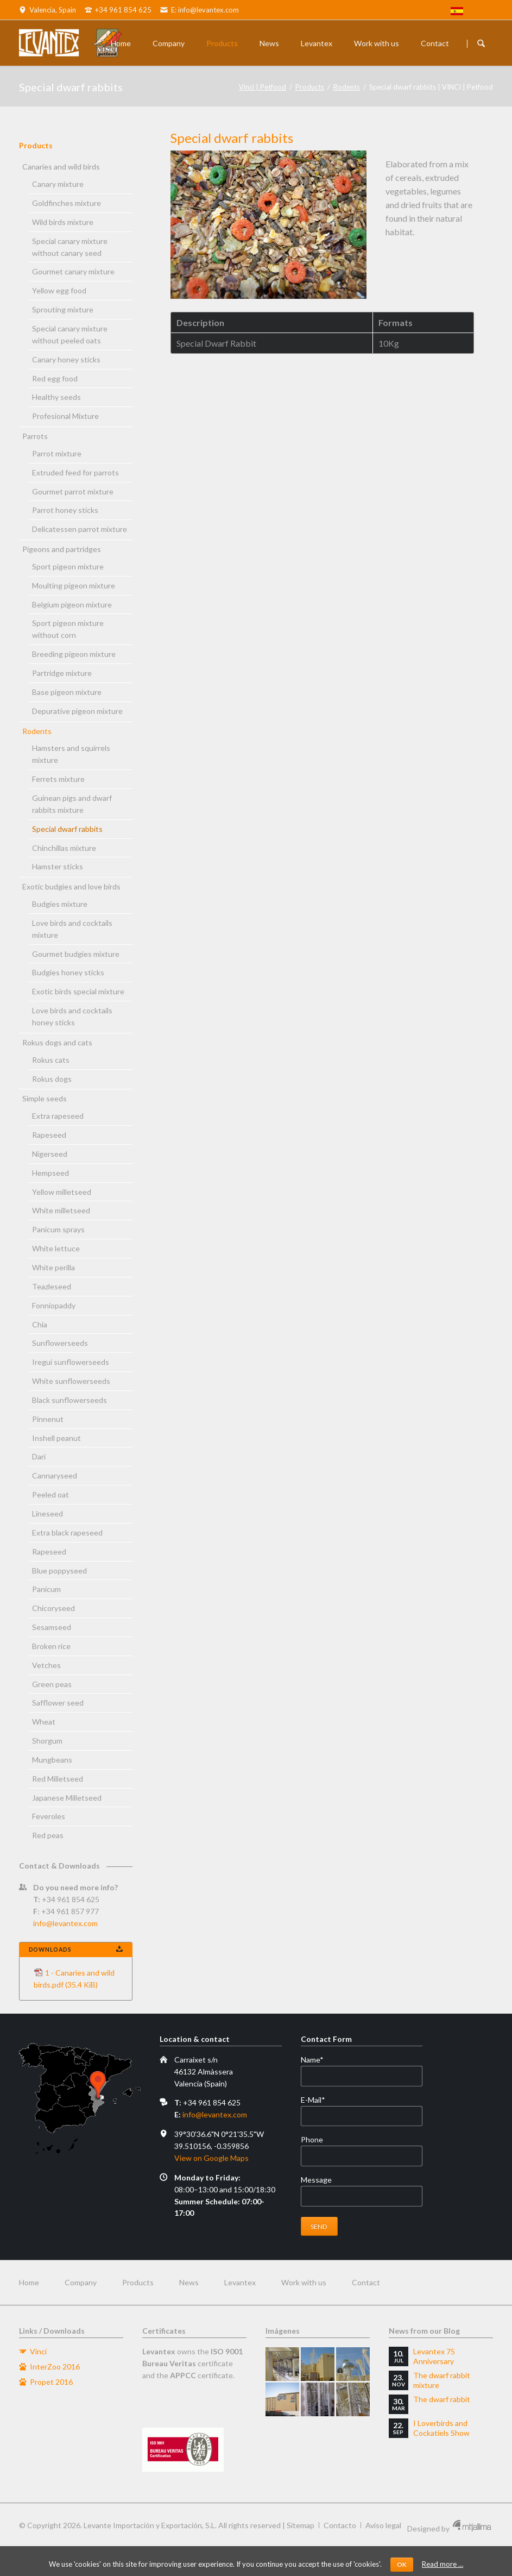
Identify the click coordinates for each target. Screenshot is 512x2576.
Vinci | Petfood (262, 87)
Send (319, 2226)
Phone (312, 2139)
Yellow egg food (59, 290)
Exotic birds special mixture (78, 991)
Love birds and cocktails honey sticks (72, 1016)
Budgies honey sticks (68, 972)
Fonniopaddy (53, 1305)
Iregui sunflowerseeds (70, 1362)
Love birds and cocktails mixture (72, 928)
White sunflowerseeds (71, 1381)
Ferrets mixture (58, 779)
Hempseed (50, 1172)
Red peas (48, 1835)
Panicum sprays (58, 1229)
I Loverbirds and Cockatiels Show (441, 2427)
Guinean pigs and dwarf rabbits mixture (72, 803)
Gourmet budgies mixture (75, 953)
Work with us (376, 43)
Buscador (481, 43)
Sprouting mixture (62, 309)
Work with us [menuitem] (303, 2282)
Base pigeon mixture (67, 692)
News (269, 43)
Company (169, 43)
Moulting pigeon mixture (73, 585)
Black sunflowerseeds (69, 1400)
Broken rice (51, 1646)
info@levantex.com (65, 1923)
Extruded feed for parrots (75, 472)
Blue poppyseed (59, 1570)
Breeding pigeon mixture (74, 654)
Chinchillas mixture (64, 848)
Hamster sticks (57, 866)
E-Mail (319, 2100)
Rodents (346, 87)
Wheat (43, 1721)
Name (319, 2060)
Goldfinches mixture (66, 203)
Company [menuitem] (81, 2282)
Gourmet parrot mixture (72, 491)
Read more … (442, 2564)
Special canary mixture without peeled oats (70, 334)
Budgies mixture (59, 903)
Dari (39, 1456)
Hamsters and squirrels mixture (71, 753)
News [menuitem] (189, 2282)
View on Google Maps (211, 2158)
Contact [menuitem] (366, 2282)
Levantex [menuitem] (240, 2282)
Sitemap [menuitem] (300, 2525)
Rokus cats (50, 1059)
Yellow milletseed (61, 1191)
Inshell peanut (56, 1438)
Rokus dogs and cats (57, 1042)
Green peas (52, 1684)
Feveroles (48, 1816)
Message (316, 2179)
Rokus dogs (52, 1078)
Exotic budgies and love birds (71, 886)
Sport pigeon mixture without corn (68, 629)
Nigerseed (49, 1153)
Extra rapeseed (58, 1115)
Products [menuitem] (138, 2282)
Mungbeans (52, 1759)
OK (402, 2564)
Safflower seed (58, 1702)
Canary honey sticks (66, 359)
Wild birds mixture (62, 222)
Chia (39, 1324)
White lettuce (56, 1248)
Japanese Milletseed (67, 1797)
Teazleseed (51, 1286)
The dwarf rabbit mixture (441, 2380)
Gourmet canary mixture (73, 271)
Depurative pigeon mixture (77, 711)
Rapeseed (49, 1134)
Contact (435, 43)
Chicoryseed (53, 1608)
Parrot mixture (56, 453)
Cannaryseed (54, 1475)
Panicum (46, 1589)
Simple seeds (44, 1098)
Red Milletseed (57, 1778)
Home (121, 43)
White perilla (53, 1267)
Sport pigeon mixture (68, 566)
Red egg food (55, 378)
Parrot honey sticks (65, 510)
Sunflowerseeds (60, 1342)
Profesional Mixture (65, 416)
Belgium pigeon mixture (72, 604)
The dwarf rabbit (441, 2399)
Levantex (316, 43)
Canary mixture (58, 184)
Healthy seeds (56, 397)
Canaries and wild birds (61, 166)
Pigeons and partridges (61, 549)
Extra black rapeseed (67, 1532)
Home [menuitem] (29, 2282)
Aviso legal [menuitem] (383, 2525)
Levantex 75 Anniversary (434, 2356)
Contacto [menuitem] (340, 2525)
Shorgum (47, 1740)
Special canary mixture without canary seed (70, 247)
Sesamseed (51, 1627)
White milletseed (61, 1210)
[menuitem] (457, 12)
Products (222, 43)
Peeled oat (50, 1494)
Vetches (46, 1665)
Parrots (35, 436)
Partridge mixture (62, 673)
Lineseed (47, 1513)
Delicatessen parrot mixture (79, 529)
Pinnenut (48, 1419)
